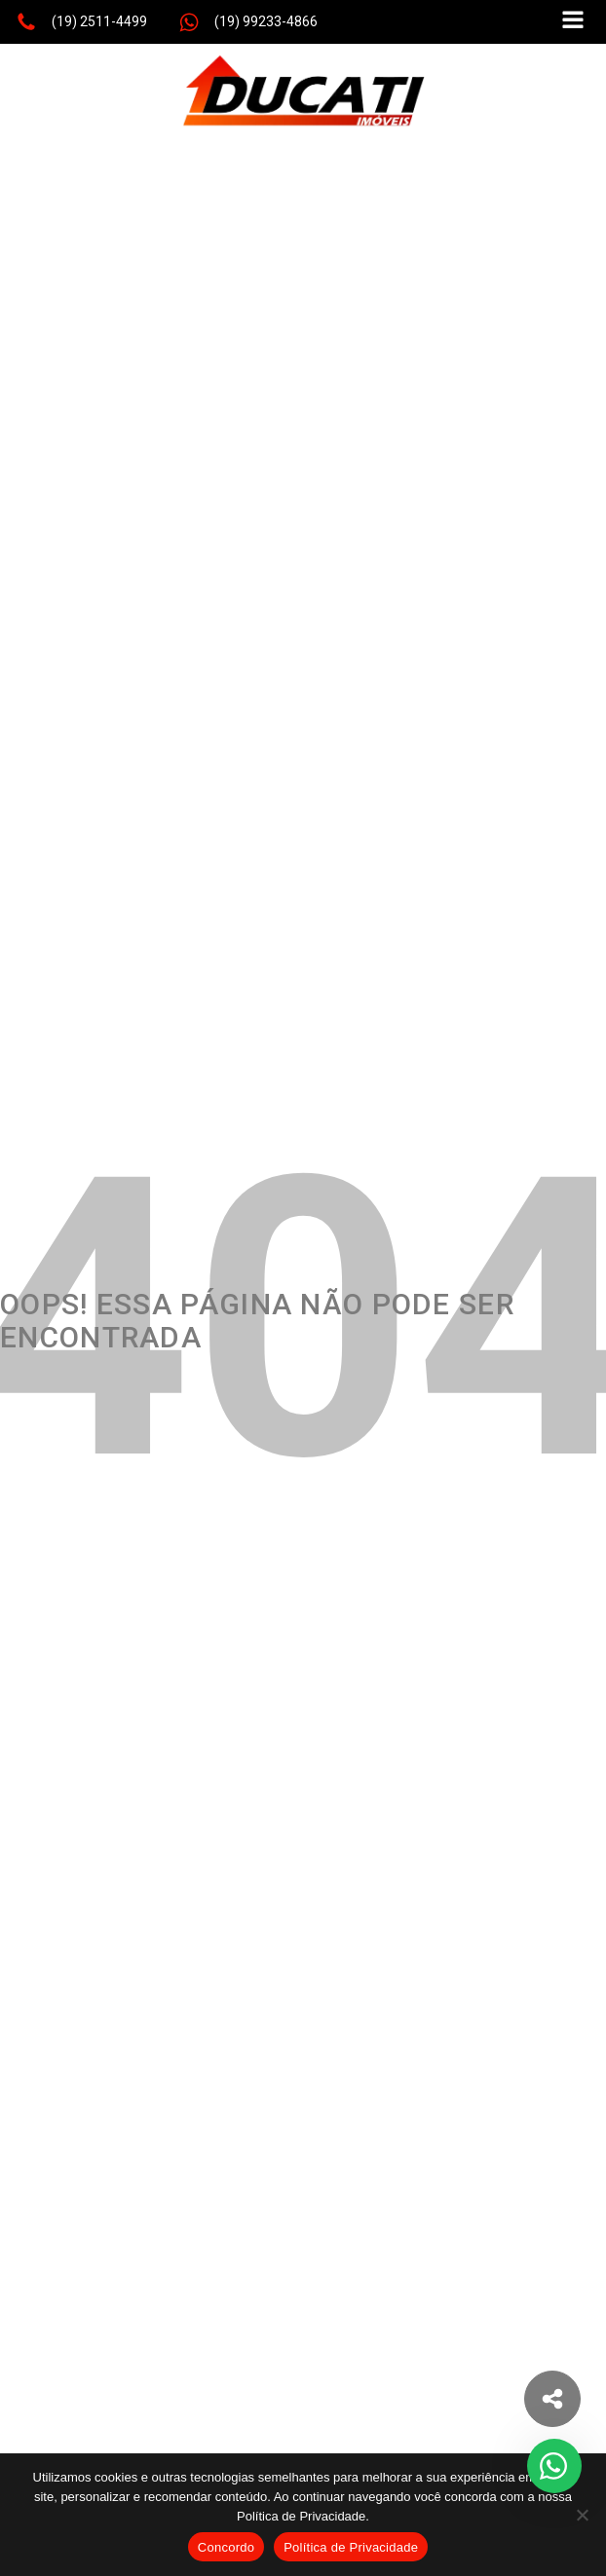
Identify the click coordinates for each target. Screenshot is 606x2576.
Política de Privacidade (351, 2547)
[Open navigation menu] (572, 22)
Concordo (226, 2547)
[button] (81, 22)
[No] (581, 2514)
